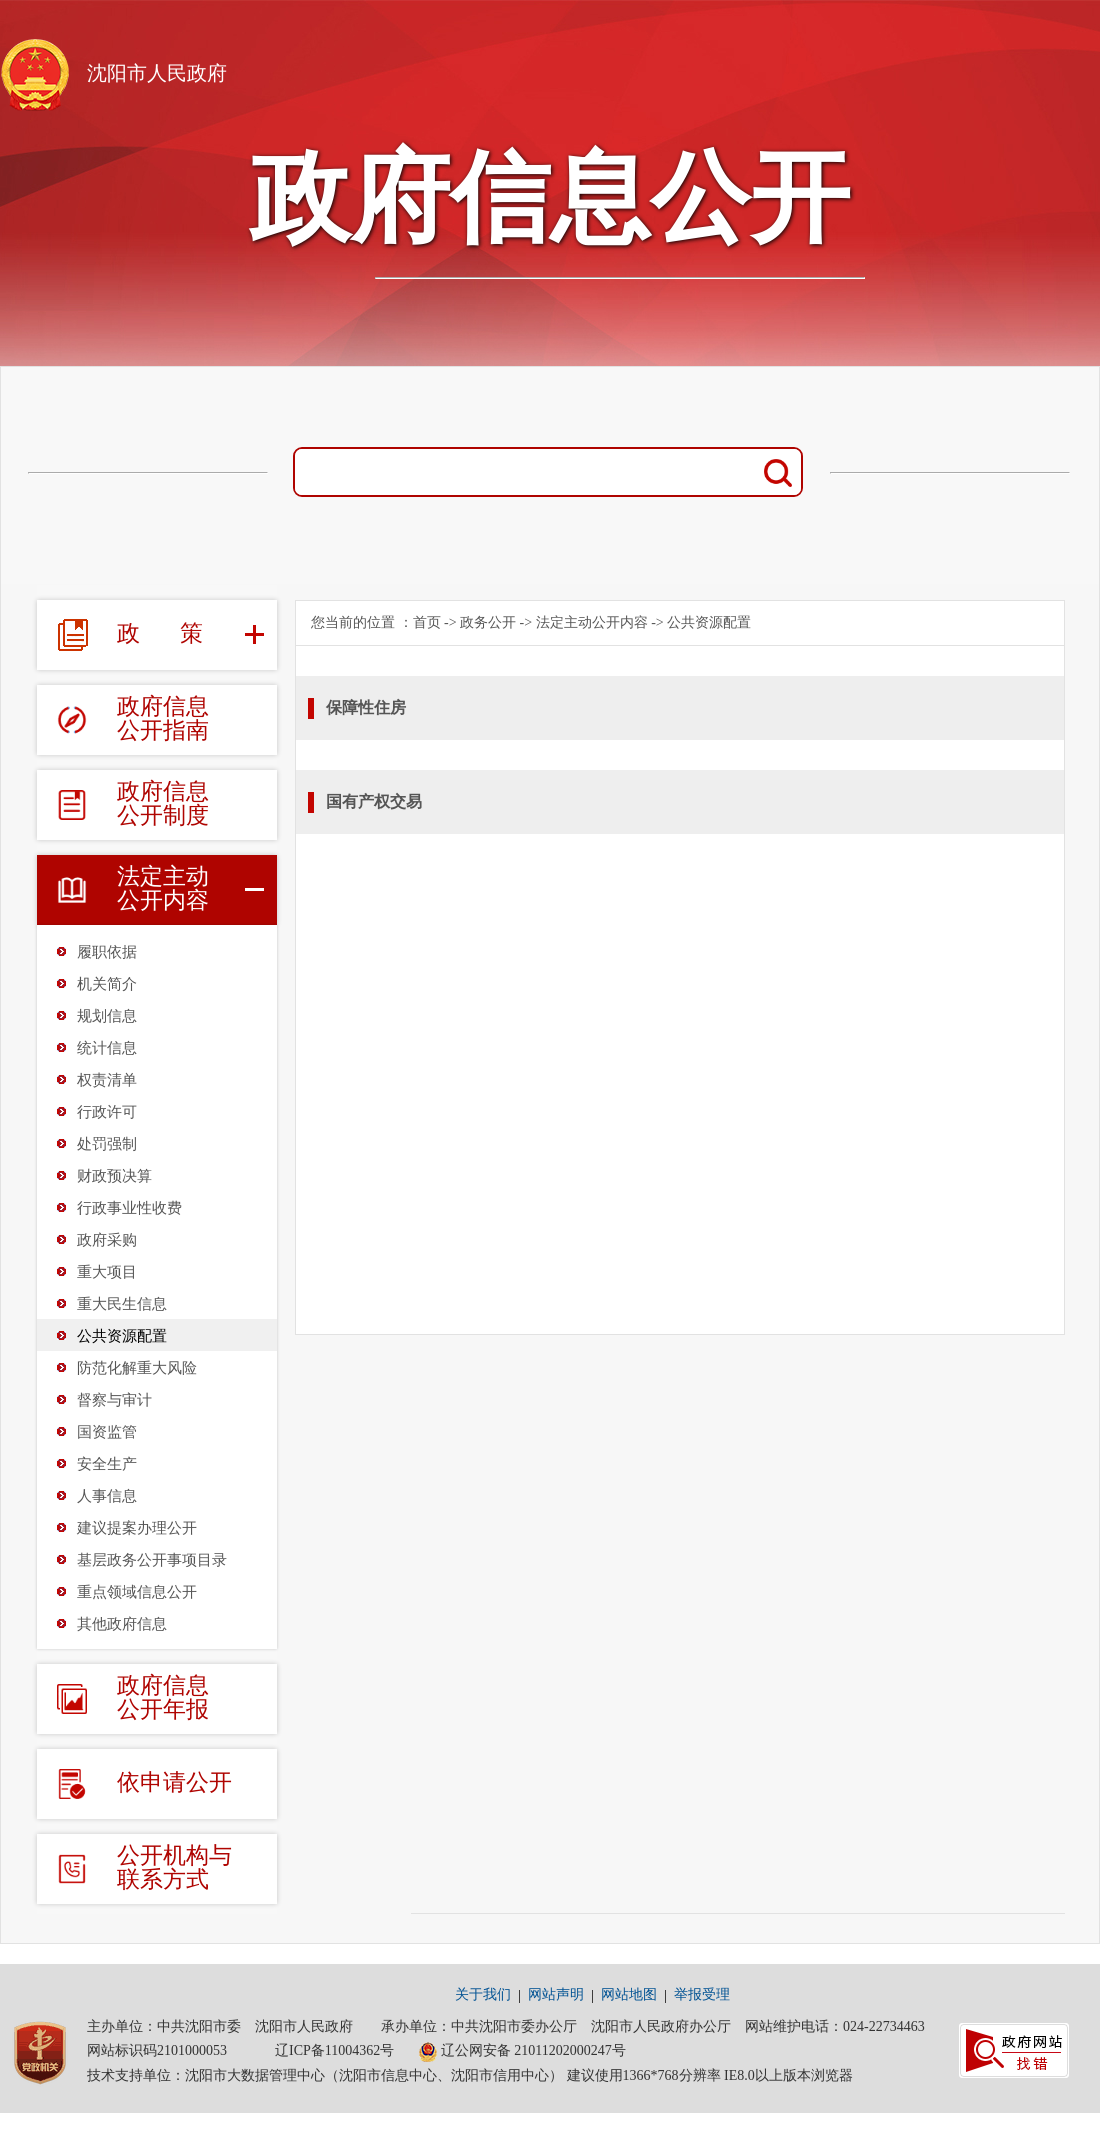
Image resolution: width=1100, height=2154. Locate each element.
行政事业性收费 (129, 1208)
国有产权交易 (374, 801)
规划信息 (107, 1016)
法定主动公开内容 (592, 622)
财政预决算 (114, 1176)
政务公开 (488, 622)
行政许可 (107, 1112)
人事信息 (107, 1496)
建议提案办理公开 (137, 1528)
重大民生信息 (122, 1304)
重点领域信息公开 (137, 1592)
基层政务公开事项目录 (152, 1560)
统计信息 (107, 1048)
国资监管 (107, 1432)
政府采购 (107, 1240)
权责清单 (107, 1080)
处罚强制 (107, 1144)
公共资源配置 (122, 1336)
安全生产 (107, 1464)
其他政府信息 (122, 1624)
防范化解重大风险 (137, 1368)
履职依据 (107, 952)
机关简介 (107, 984)
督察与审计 (114, 1400)
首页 (427, 622)
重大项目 (107, 1272)
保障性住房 (366, 707)
